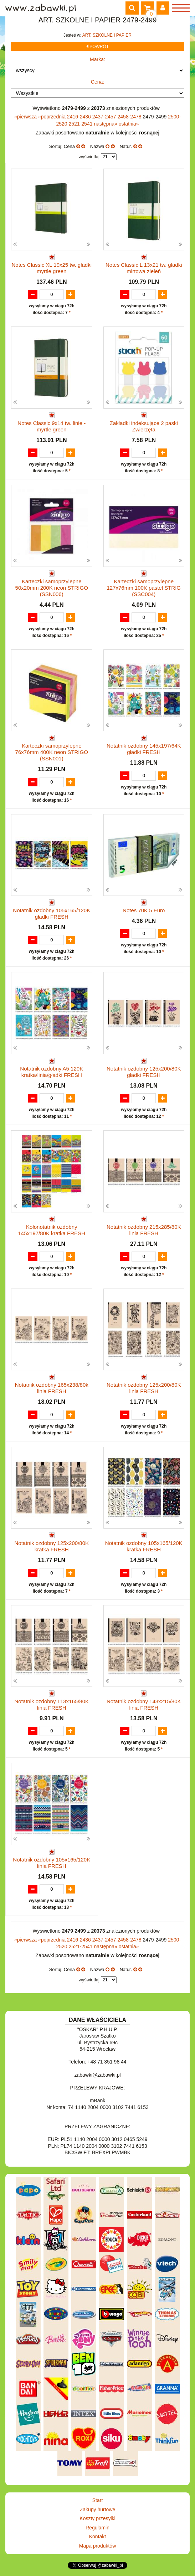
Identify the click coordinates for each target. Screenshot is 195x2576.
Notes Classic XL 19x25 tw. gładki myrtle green (51, 268)
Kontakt (97, 2536)
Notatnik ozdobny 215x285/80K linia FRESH (144, 1230)
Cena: (97, 82)
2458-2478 (130, 116)
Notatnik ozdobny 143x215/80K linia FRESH (144, 1704)
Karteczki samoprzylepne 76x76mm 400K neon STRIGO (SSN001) (51, 752)
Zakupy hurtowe (98, 2509)
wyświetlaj (88, 156)
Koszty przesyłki (97, 2518)
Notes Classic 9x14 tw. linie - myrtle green (51, 426)
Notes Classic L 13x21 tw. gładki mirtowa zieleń (144, 268)
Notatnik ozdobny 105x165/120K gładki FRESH (51, 913)
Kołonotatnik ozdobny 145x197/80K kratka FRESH (51, 1230)
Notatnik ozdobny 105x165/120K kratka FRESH (144, 1546)
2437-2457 (105, 116)
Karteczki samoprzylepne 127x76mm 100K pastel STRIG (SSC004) (144, 587)
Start (97, 2500)
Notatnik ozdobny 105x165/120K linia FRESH (51, 1863)
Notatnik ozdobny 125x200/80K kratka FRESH (52, 1546)
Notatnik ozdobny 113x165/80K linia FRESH (52, 1704)
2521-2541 (81, 124)
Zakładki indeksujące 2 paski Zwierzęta (144, 426)
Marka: (97, 59)
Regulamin (97, 2527)
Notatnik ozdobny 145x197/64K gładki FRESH (144, 749)
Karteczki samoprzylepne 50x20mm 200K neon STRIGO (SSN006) (51, 587)
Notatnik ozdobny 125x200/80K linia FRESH (144, 1388)
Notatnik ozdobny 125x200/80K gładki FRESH (144, 1072)
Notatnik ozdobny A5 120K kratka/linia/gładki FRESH (51, 1072)
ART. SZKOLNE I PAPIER (107, 35)
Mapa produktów (97, 2546)
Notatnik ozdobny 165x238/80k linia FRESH (51, 1388)
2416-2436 (79, 116)
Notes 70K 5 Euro (144, 910)
